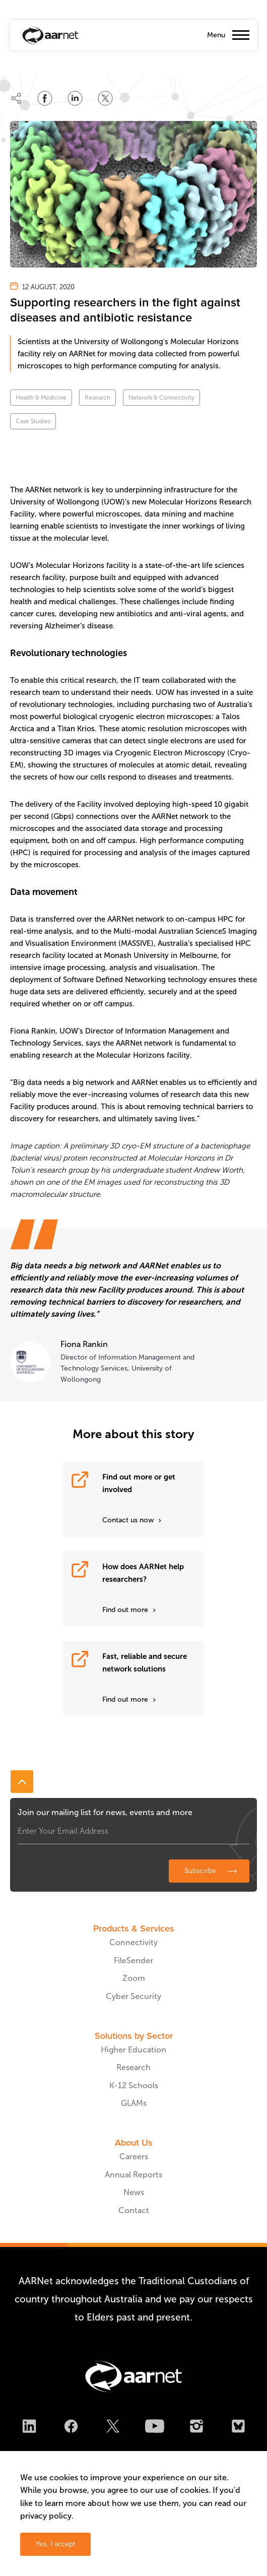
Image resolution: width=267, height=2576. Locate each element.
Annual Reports (133, 2174)
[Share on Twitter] (105, 98)
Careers (133, 2156)
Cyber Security (133, 1996)
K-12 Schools (133, 2085)
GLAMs (134, 2103)
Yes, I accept (55, 2544)
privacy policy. (47, 2516)
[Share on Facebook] (44, 98)
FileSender (133, 1960)
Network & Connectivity (161, 397)
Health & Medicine (41, 397)
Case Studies (33, 421)
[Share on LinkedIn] (75, 98)
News (133, 2192)
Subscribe (200, 1870)
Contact (133, 2210)
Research (97, 397)
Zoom (133, 1978)
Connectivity (133, 1942)
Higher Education (133, 2049)
